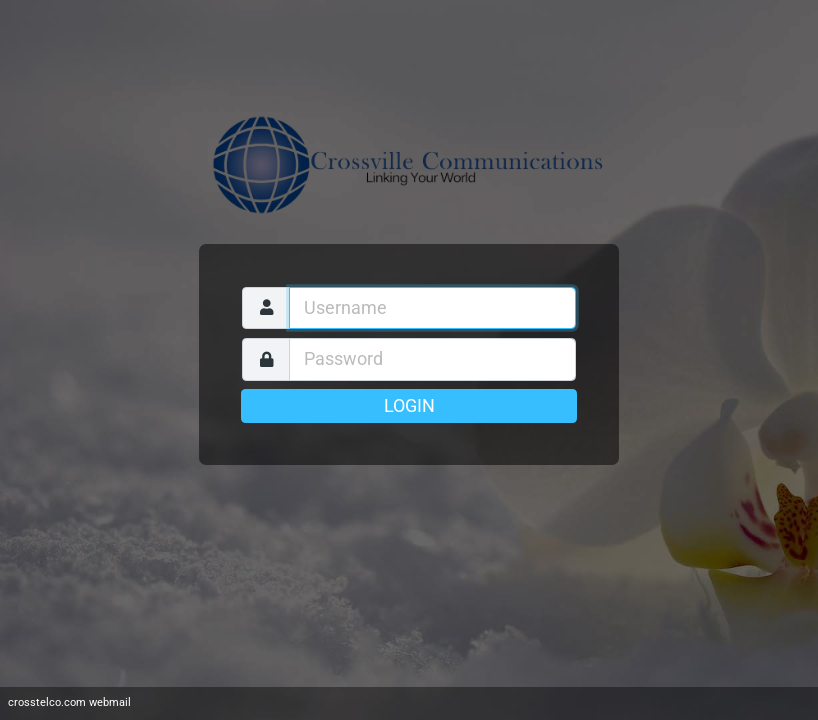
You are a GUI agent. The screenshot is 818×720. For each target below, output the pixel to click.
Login (409, 406)
